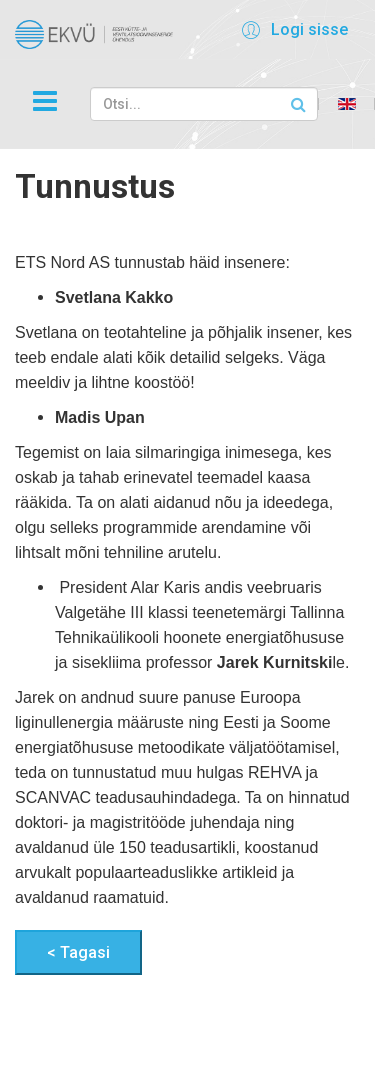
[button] (291, 29)
